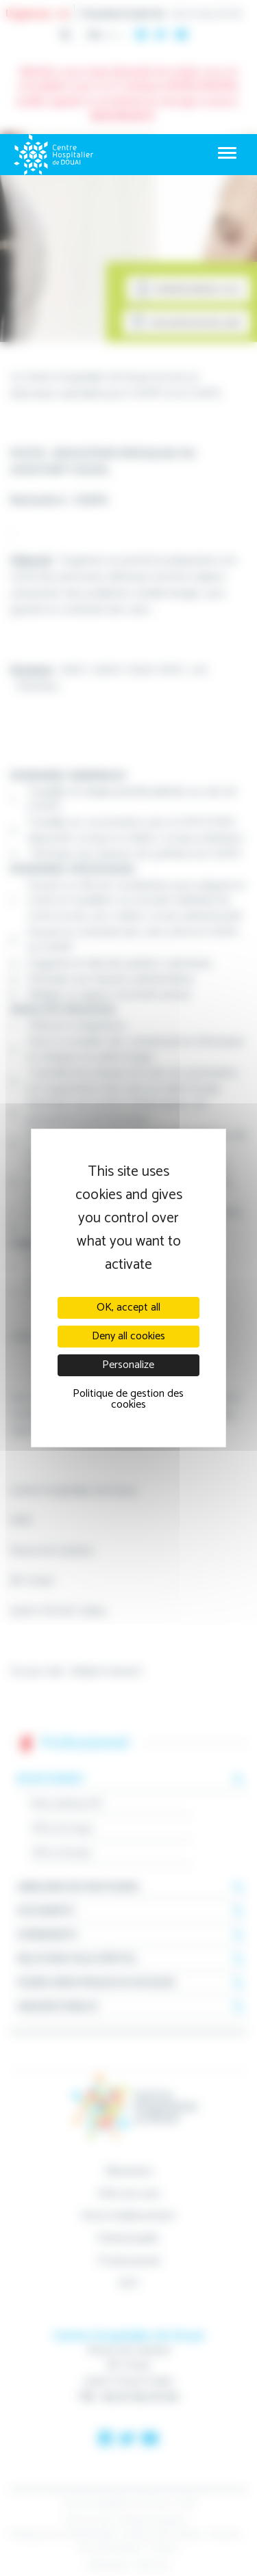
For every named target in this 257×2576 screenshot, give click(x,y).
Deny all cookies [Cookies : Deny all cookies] (128, 1336)
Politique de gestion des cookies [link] (128, 1399)
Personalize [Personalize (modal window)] (128, 1365)
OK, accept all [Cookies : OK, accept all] (128, 1307)
